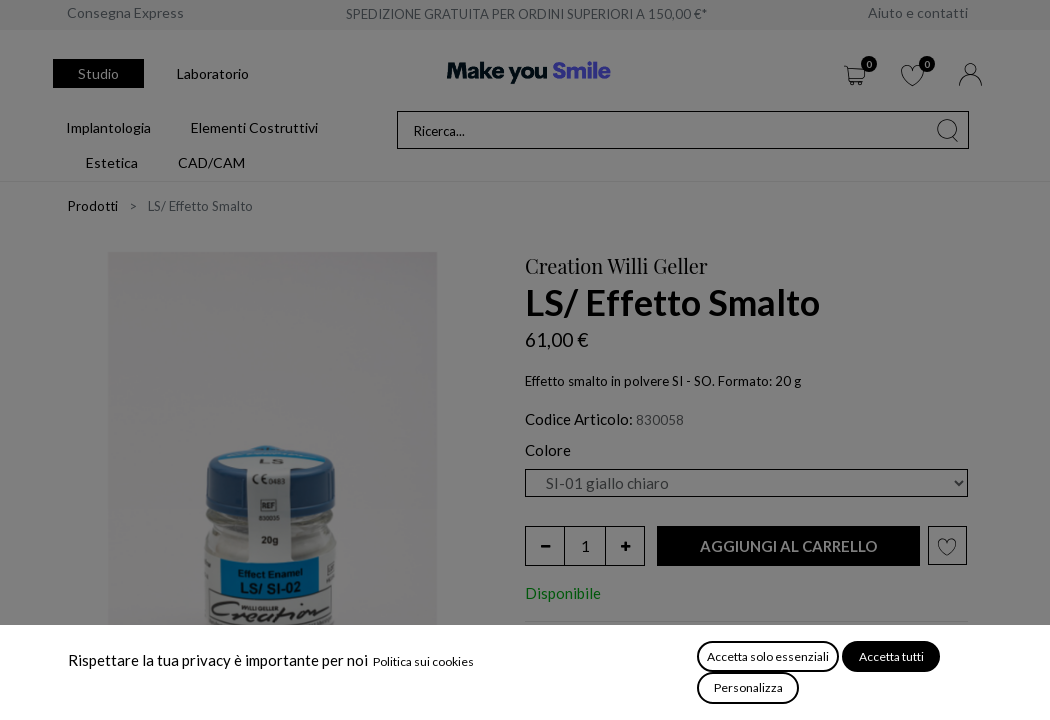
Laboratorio (213, 73)
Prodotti (93, 206)
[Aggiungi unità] (625, 546)
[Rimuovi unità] (545, 546)
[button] (788, 546)
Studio (98, 73)
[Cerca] (948, 130)
